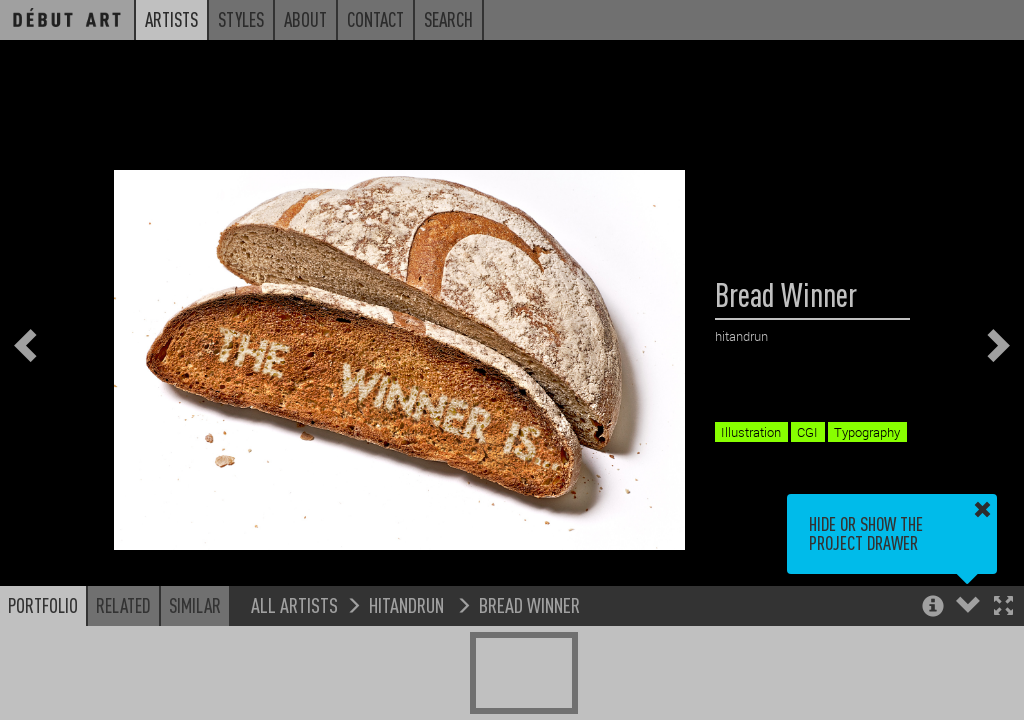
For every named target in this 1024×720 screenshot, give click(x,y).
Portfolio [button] (43, 605)
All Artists (294, 604)
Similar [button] (195, 605)
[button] (1003, 607)
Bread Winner (529, 604)
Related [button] (123, 605)
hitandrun (408, 604)
